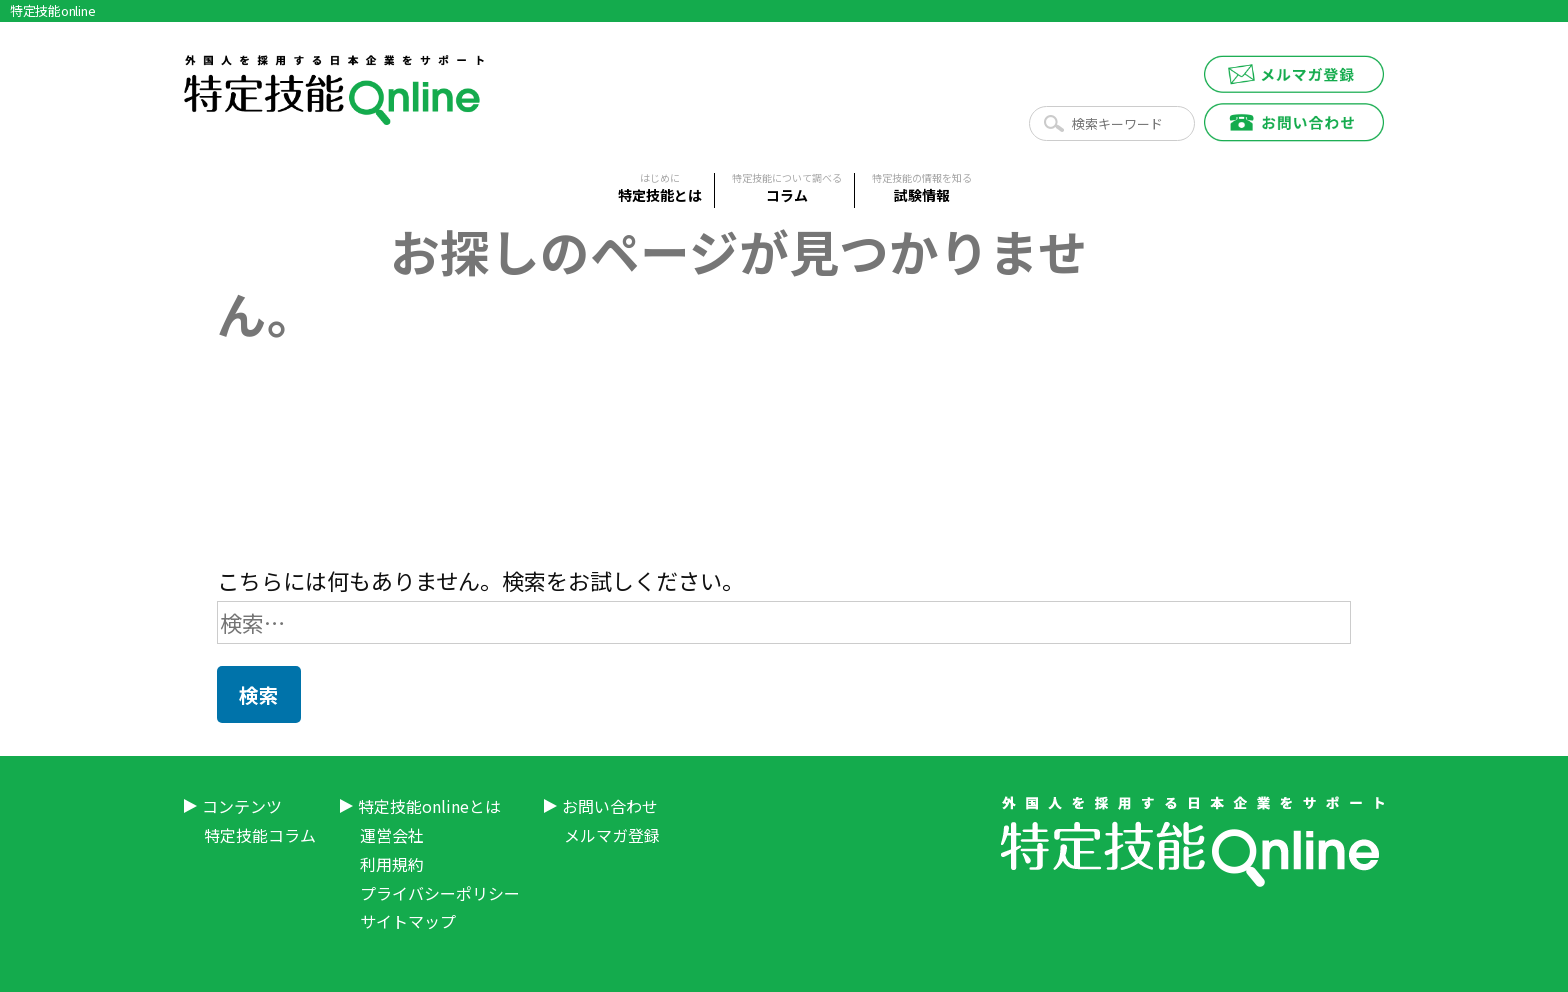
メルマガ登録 (612, 835)
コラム (787, 189)
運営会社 (392, 835)
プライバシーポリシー (440, 893)
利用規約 (392, 864)
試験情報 (922, 189)
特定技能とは (660, 189)
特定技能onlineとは (429, 806)
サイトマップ (408, 921)
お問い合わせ (610, 806)
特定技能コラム (260, 835)
